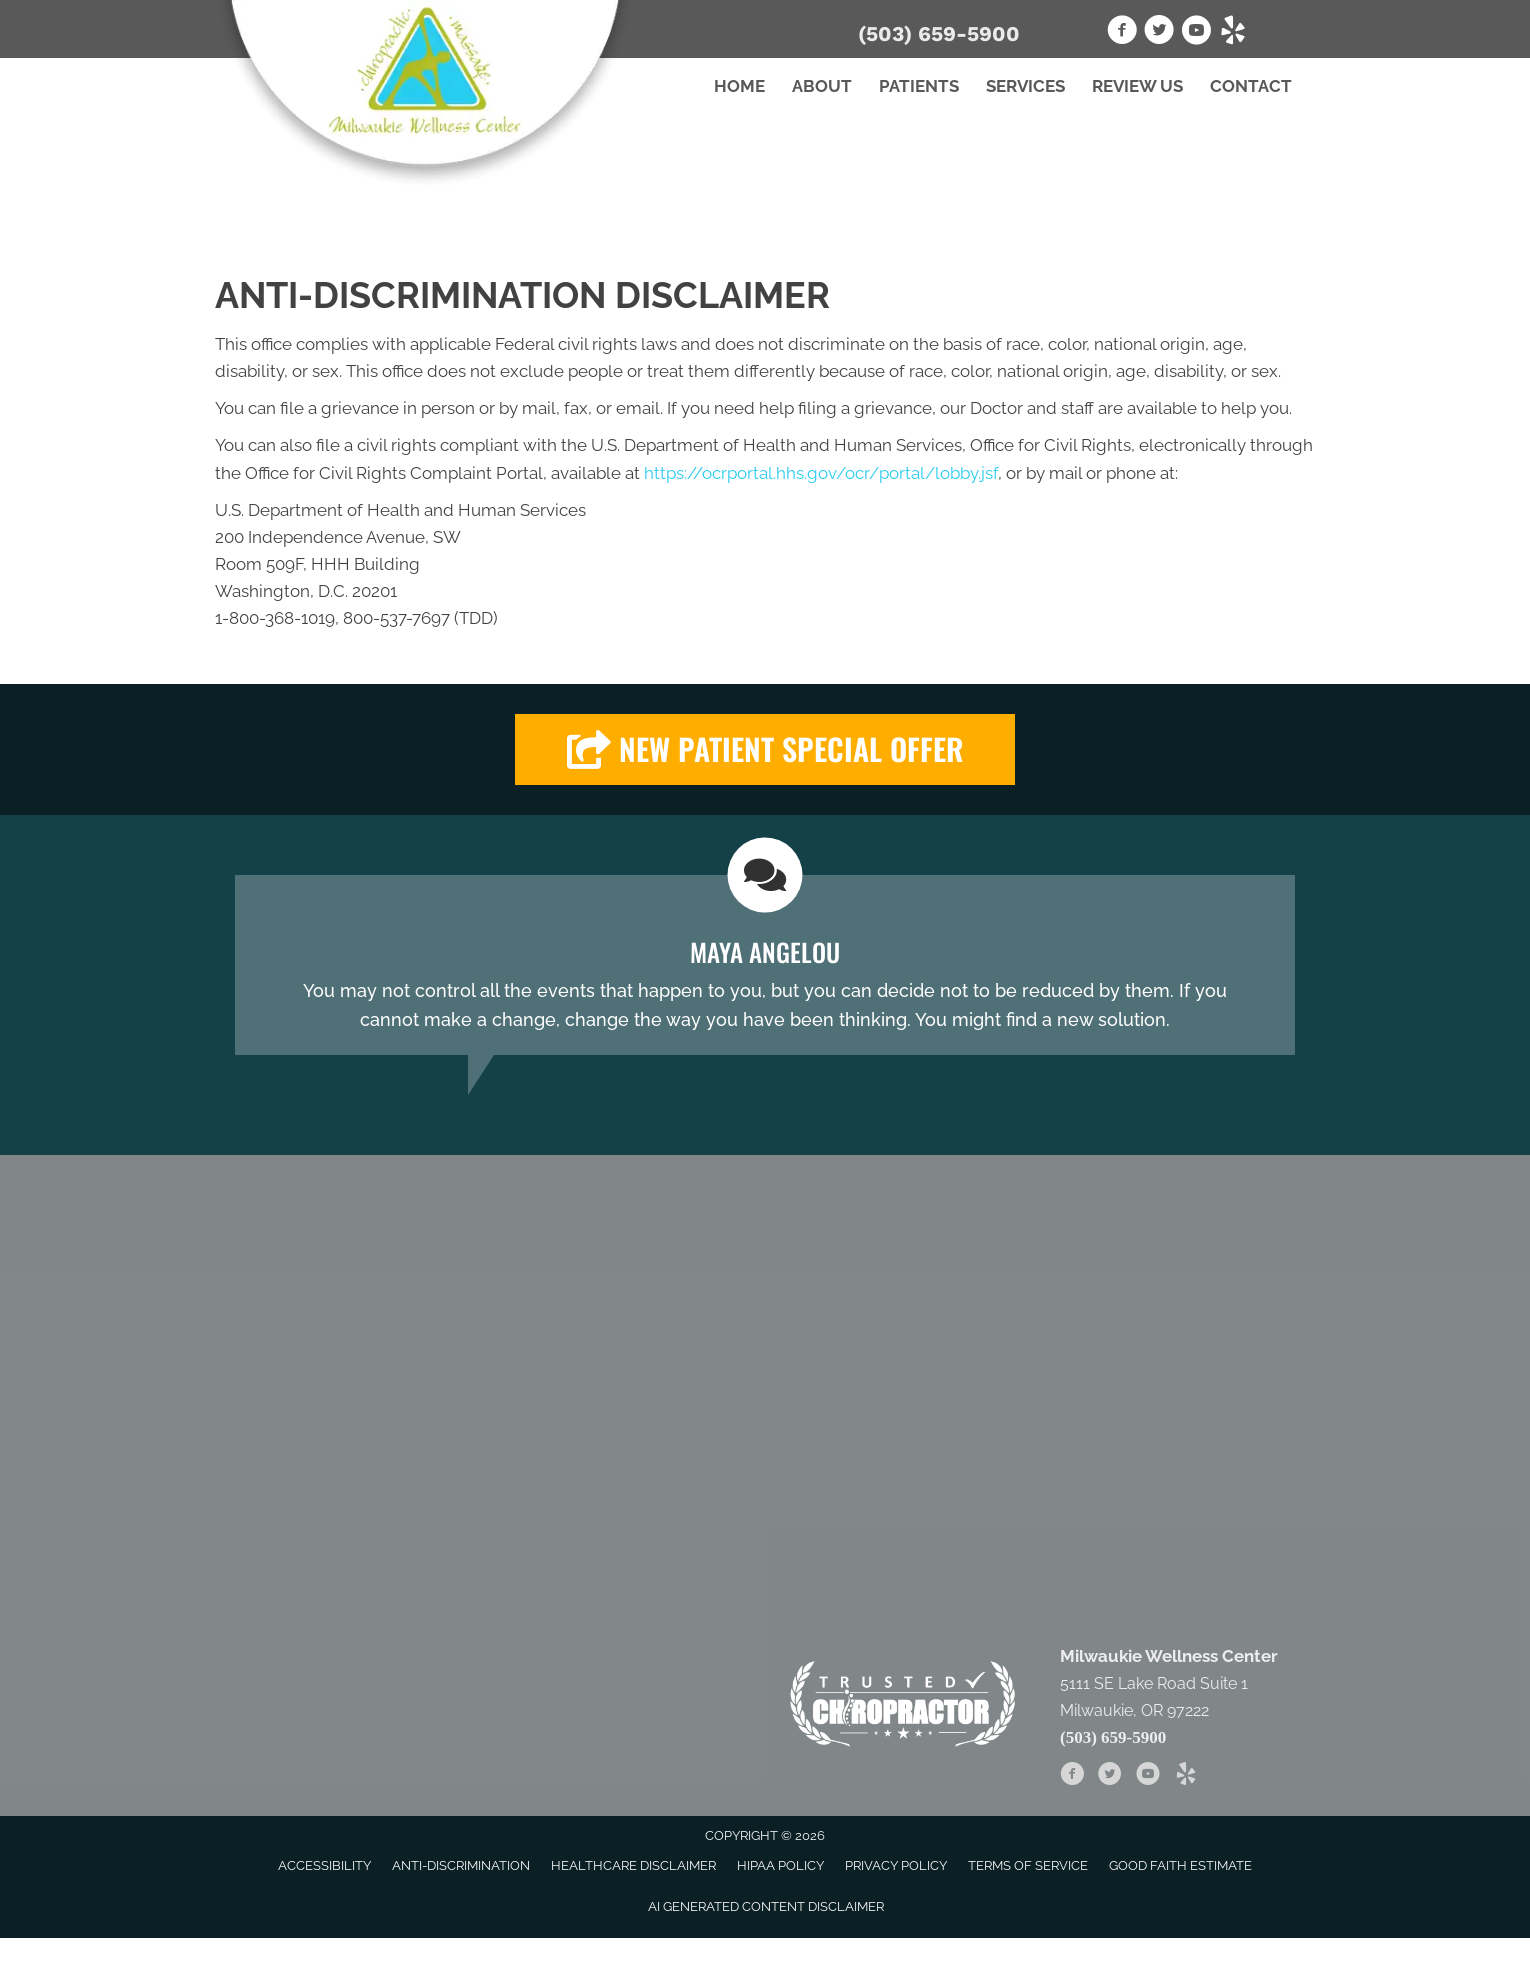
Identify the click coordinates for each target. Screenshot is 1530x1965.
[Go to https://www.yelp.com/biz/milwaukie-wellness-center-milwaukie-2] (1233, 33)
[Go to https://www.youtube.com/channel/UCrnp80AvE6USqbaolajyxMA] (1196, 33)
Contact (1251, 86)
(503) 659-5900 (939, 33)
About (822, 86)
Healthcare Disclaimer (633, 1865)
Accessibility (324, 1865)
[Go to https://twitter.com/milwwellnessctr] (1159, 33)
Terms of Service (1028, 1865)
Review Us (1137, 86)
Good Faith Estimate (1180, 1865)
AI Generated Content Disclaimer (766, 1906)
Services (1025, 86)
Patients (919, 86)
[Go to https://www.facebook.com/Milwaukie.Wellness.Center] (1122, 33)
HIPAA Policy (780, 1865)
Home (739, 86)
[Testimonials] (765, 965)
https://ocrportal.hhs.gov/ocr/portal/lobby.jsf (821, 473)
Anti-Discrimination (461, 1865)
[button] (765, 749)
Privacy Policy (896, 1865)
